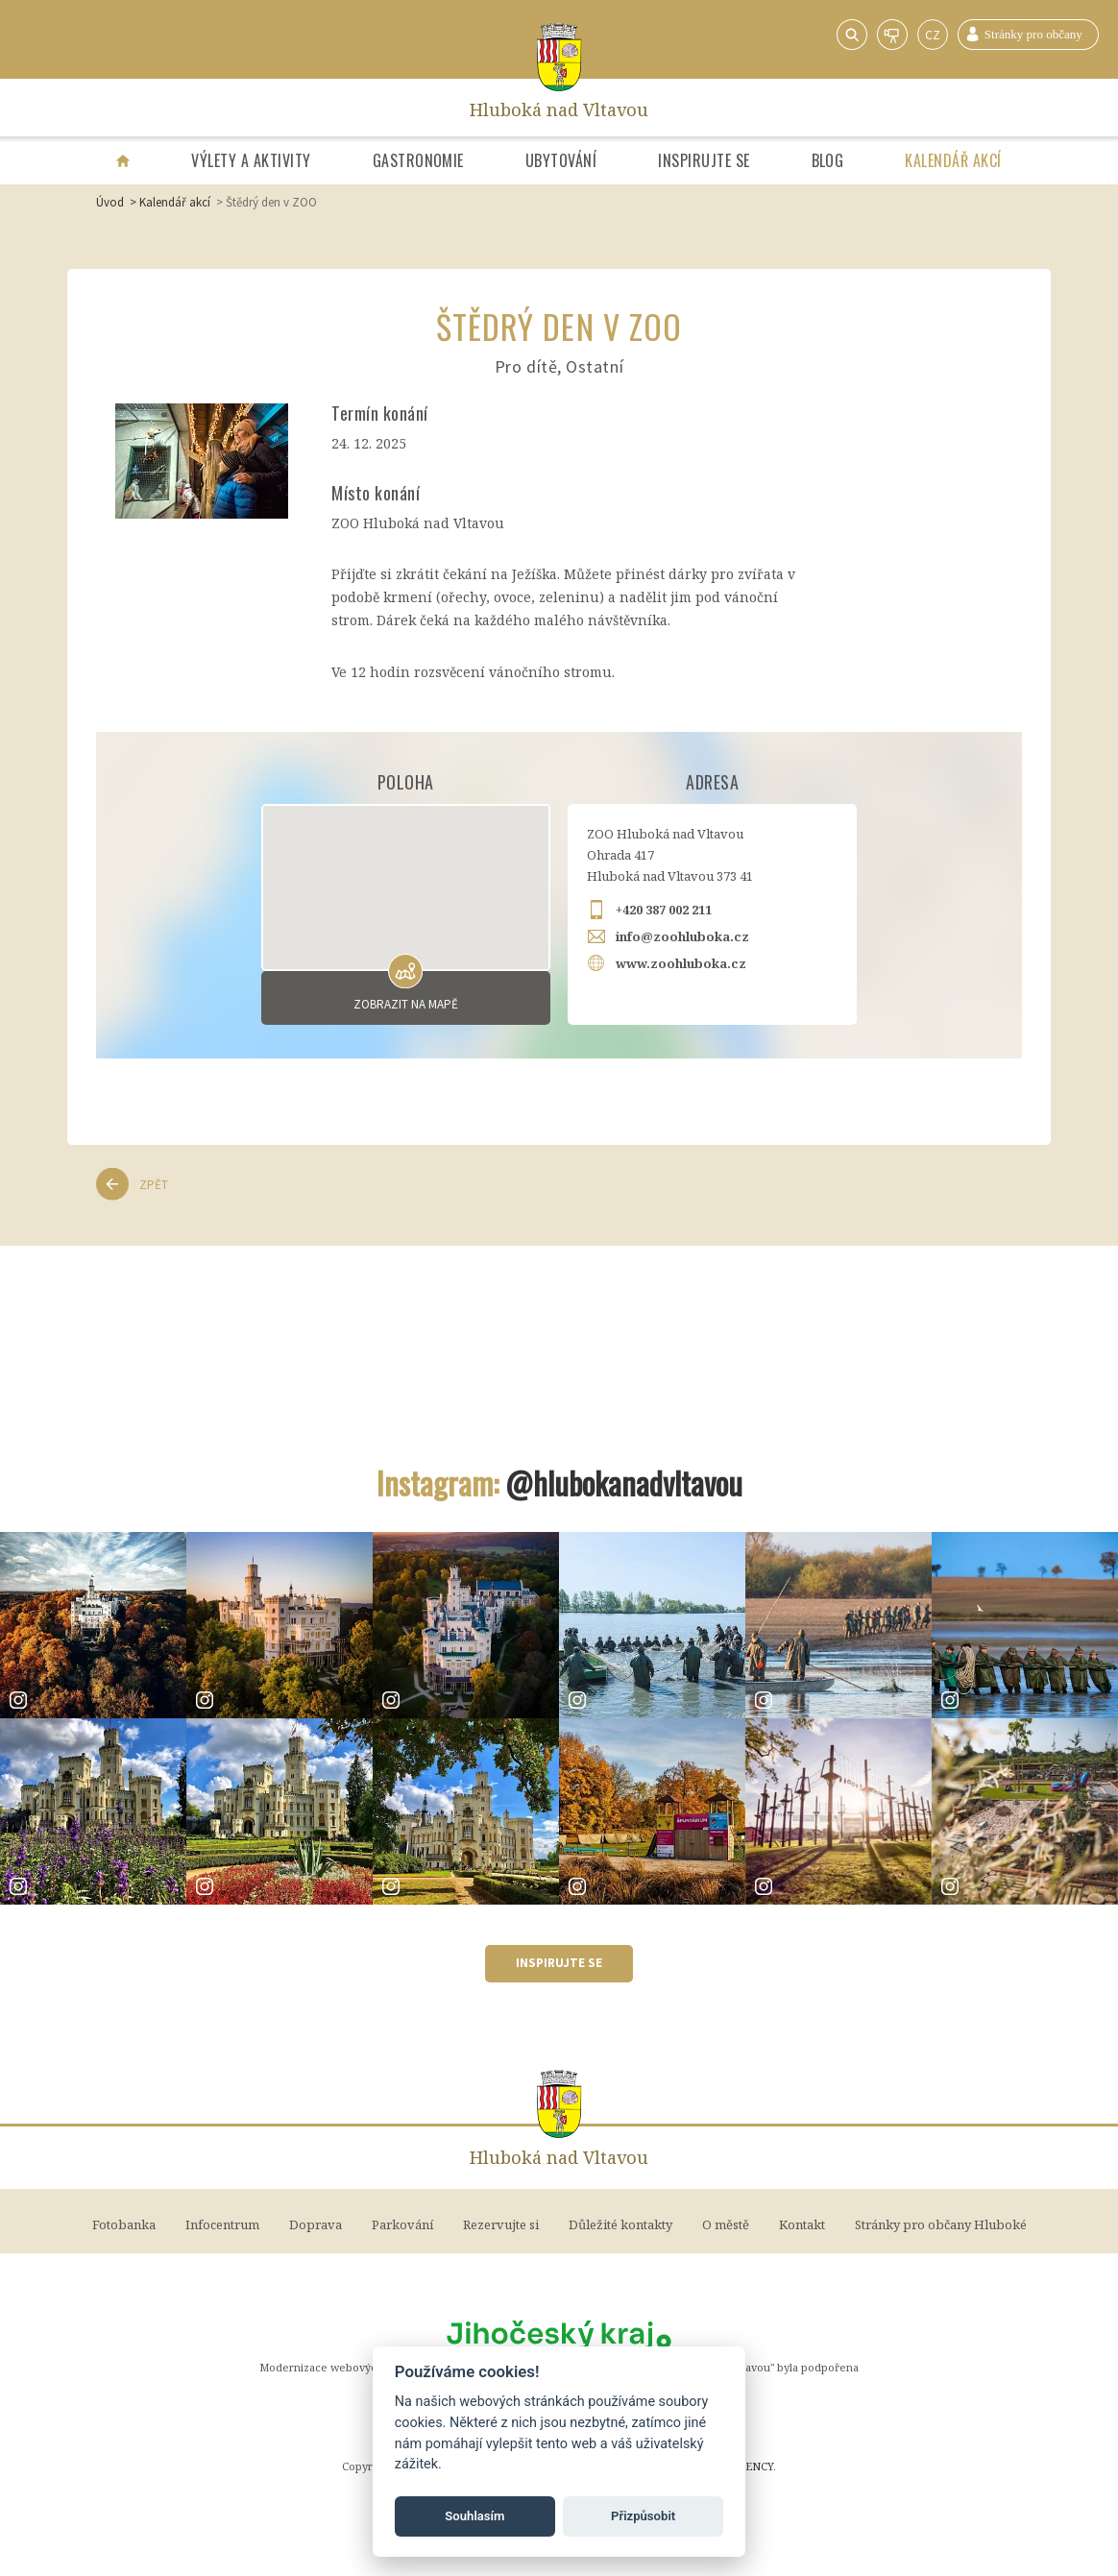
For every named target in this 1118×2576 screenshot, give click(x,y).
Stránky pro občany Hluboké (1028, 34)
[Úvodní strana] (123, 160)
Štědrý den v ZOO (271, 202)
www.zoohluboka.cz (681, 963)
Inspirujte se (703, 160)
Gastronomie (418, 160)
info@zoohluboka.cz (682, 936)
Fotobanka (124, 2224)
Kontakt (802, 2224)
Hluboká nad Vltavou (559, 107)
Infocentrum (222, 2224)
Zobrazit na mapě (405, 1004)
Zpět (153, 1185)
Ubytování (560, 160)
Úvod (110, 202)
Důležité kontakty (620, 2224)
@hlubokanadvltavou (623, 1482)
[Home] (559, 57)
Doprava (315, 2224)
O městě (725, 2224)
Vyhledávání (852, 34)
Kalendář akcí (953, 160)
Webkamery (892, 34)
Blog (828, 160)
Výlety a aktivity (250, 160)
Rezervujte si (501, 2224)
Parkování (402, 2224)
